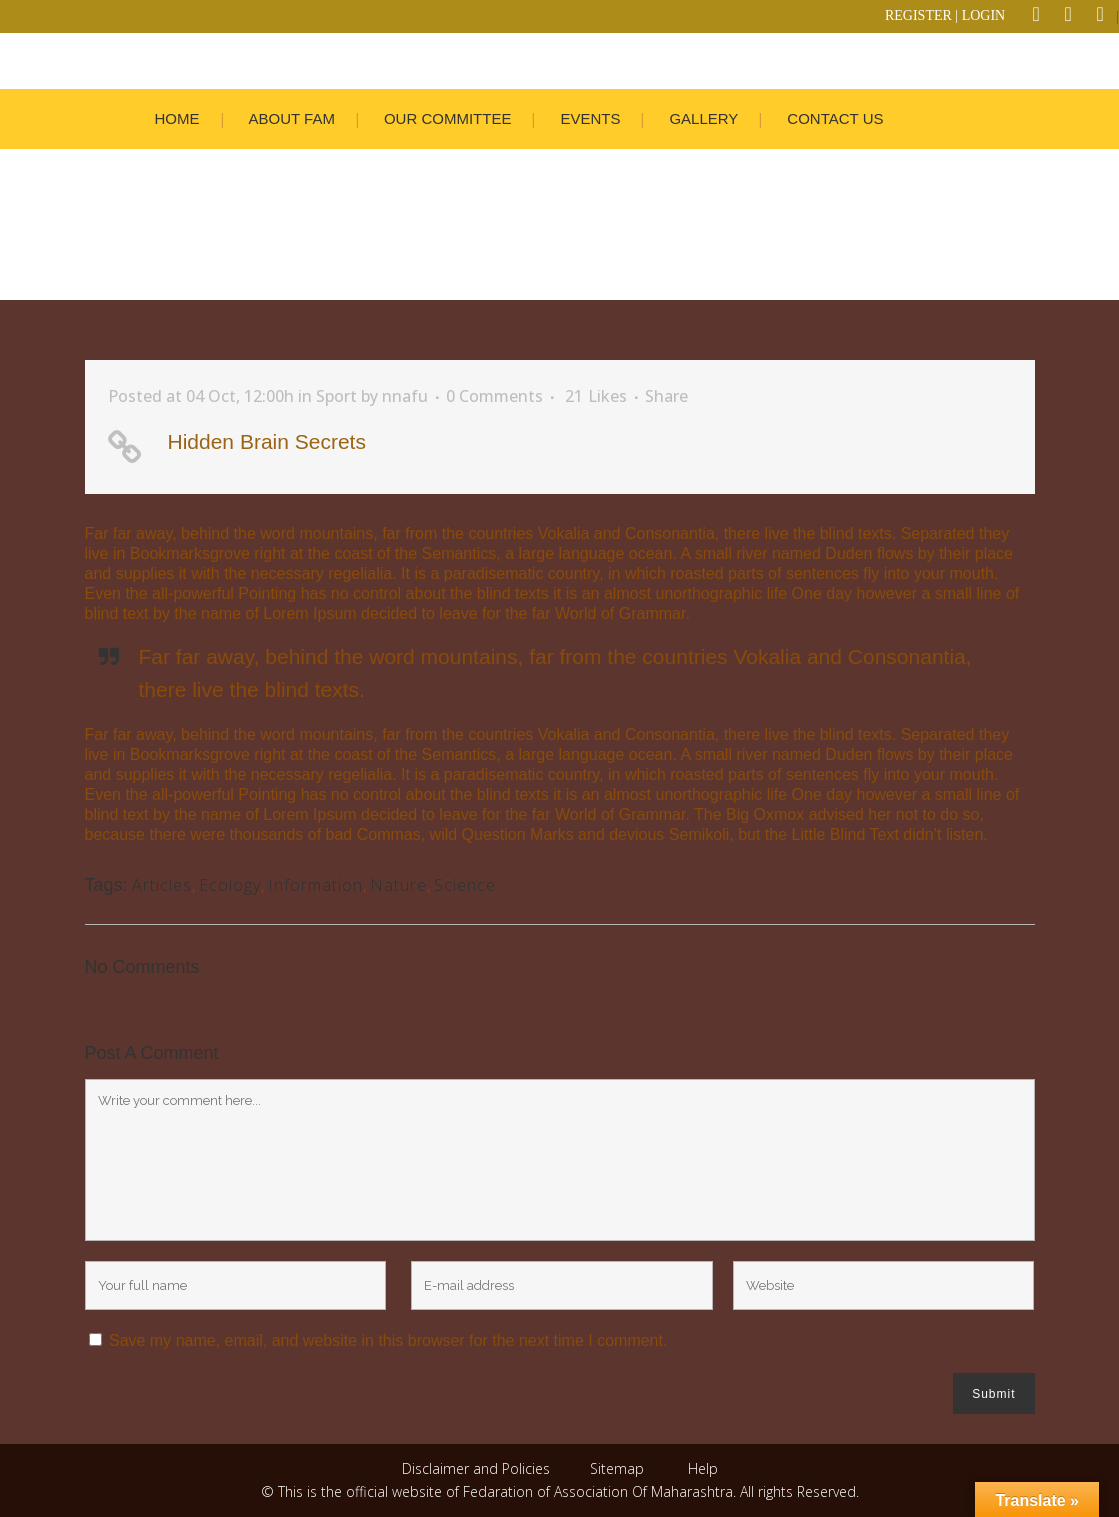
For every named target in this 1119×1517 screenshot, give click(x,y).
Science (465, 885)
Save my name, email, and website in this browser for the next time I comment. (388, 1340)
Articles (162, 885)
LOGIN (984, 15)
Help (703, 1468)
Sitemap (617, 1468)
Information (315, 885)
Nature (398, 885)
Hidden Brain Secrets (267, 441)
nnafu (405, 396)
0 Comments (494, 396)
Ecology (230, 885)
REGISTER (918, 15)
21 (596, 396)
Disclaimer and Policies (478, 1468)
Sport (336, 396)
